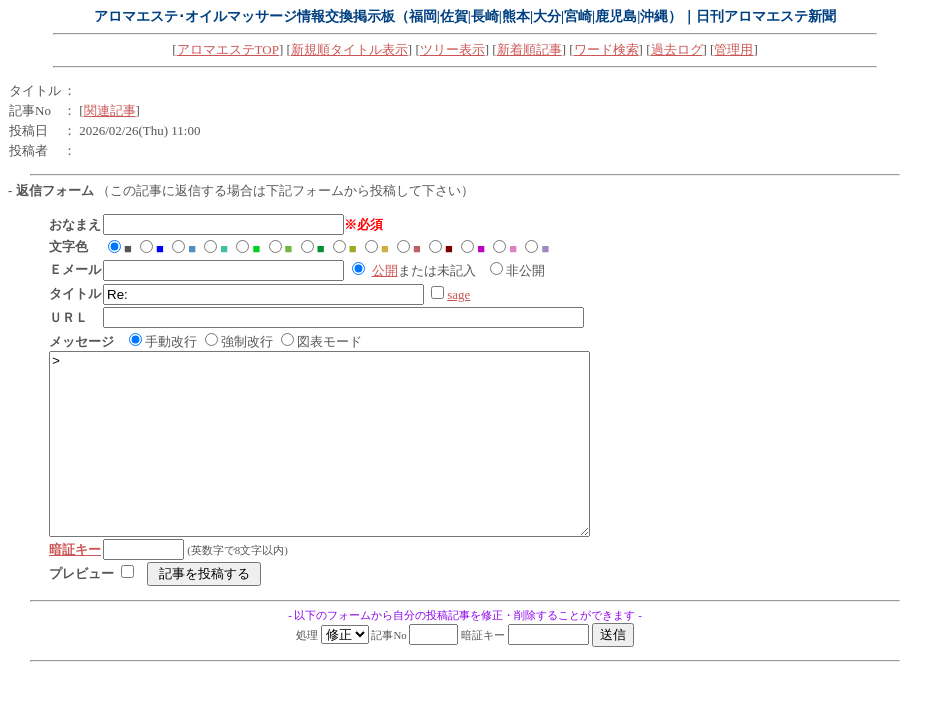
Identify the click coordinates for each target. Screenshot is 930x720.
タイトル (35, 90)
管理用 (733, 49)
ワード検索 (606, 49)
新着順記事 (529, 49)
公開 (385, 270)
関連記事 (110, 110)
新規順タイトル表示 (349, 49)
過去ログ (677, 49)
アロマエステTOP (228, 49)
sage (458, 294)
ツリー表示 (452, 49)
